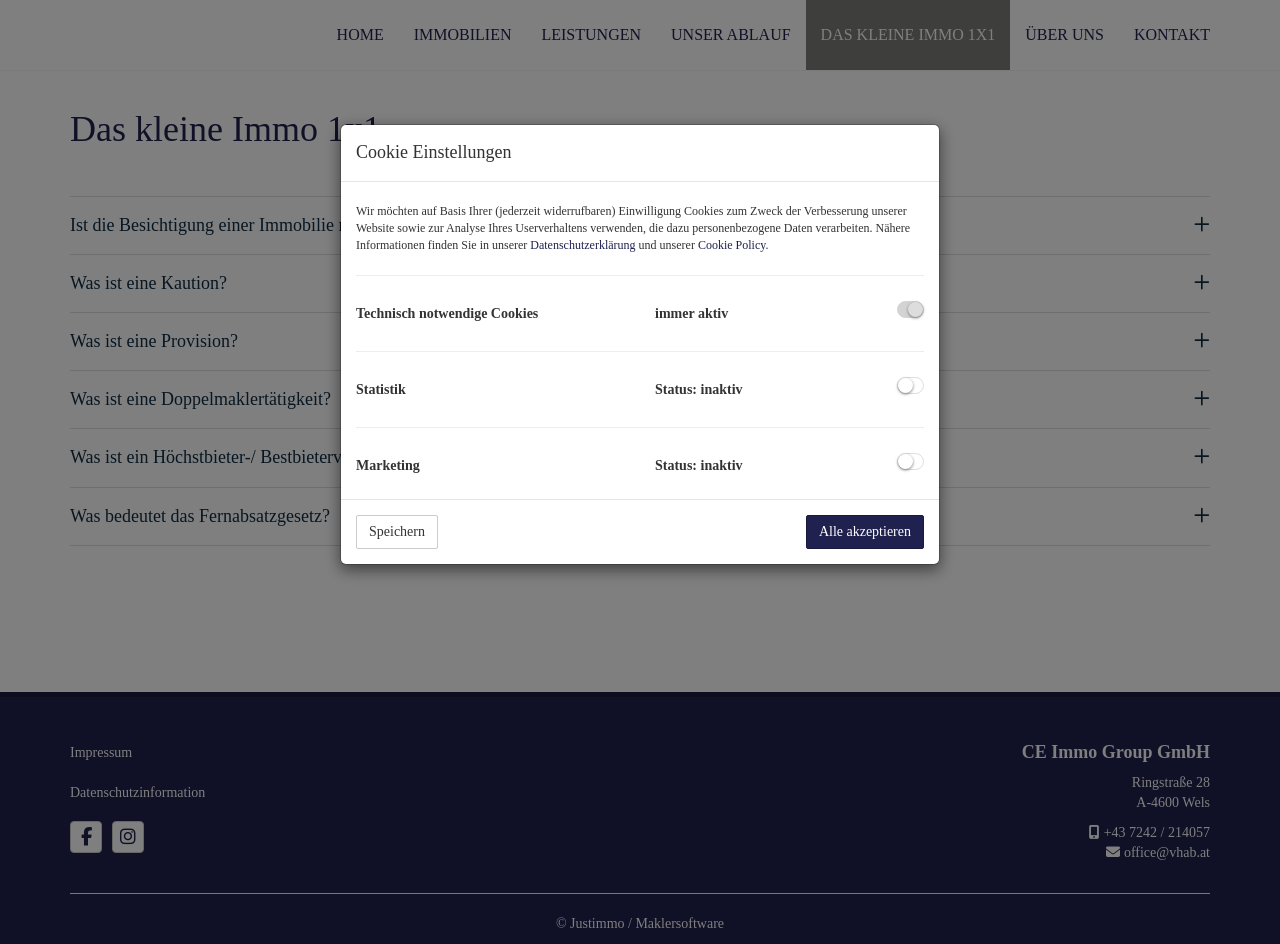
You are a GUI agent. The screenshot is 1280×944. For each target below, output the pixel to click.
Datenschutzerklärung (582, 245)
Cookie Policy (732, 245)
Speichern (397, 531)
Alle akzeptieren (865, 531)
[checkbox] (910, 309)
